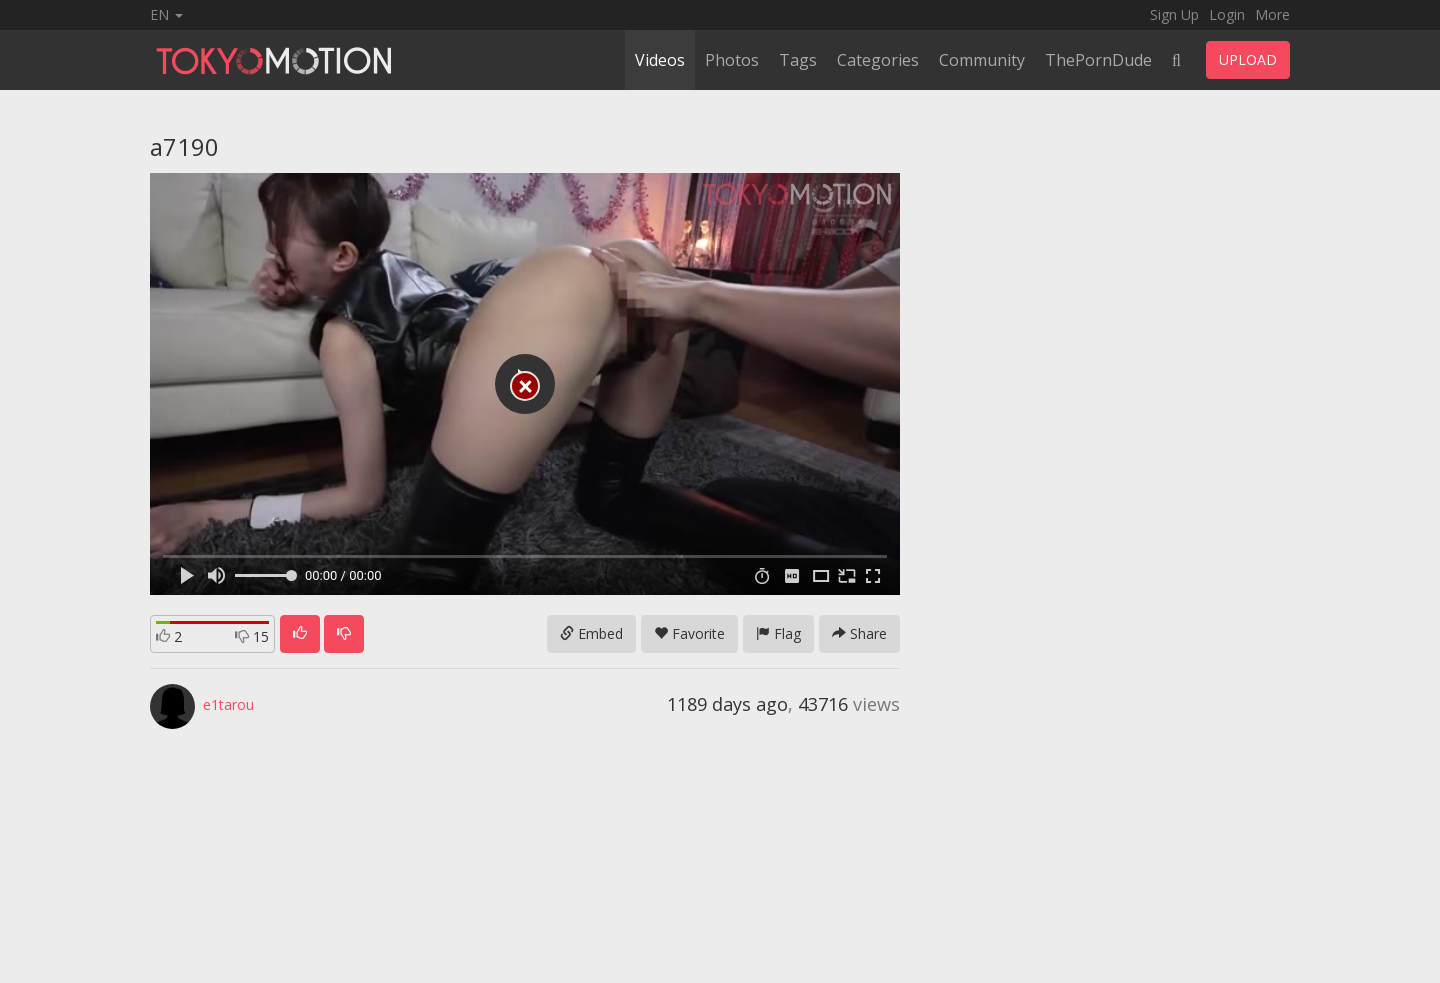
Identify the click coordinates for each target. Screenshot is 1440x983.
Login (1227, 14)
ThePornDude (1098, 60)
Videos (660, 60)
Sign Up (1174, 14)
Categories (878, 60)
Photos (732, 60)
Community (982, 60)
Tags (798, 60)
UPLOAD (1248, 59)
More (1272, 14)
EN (166, 14)
